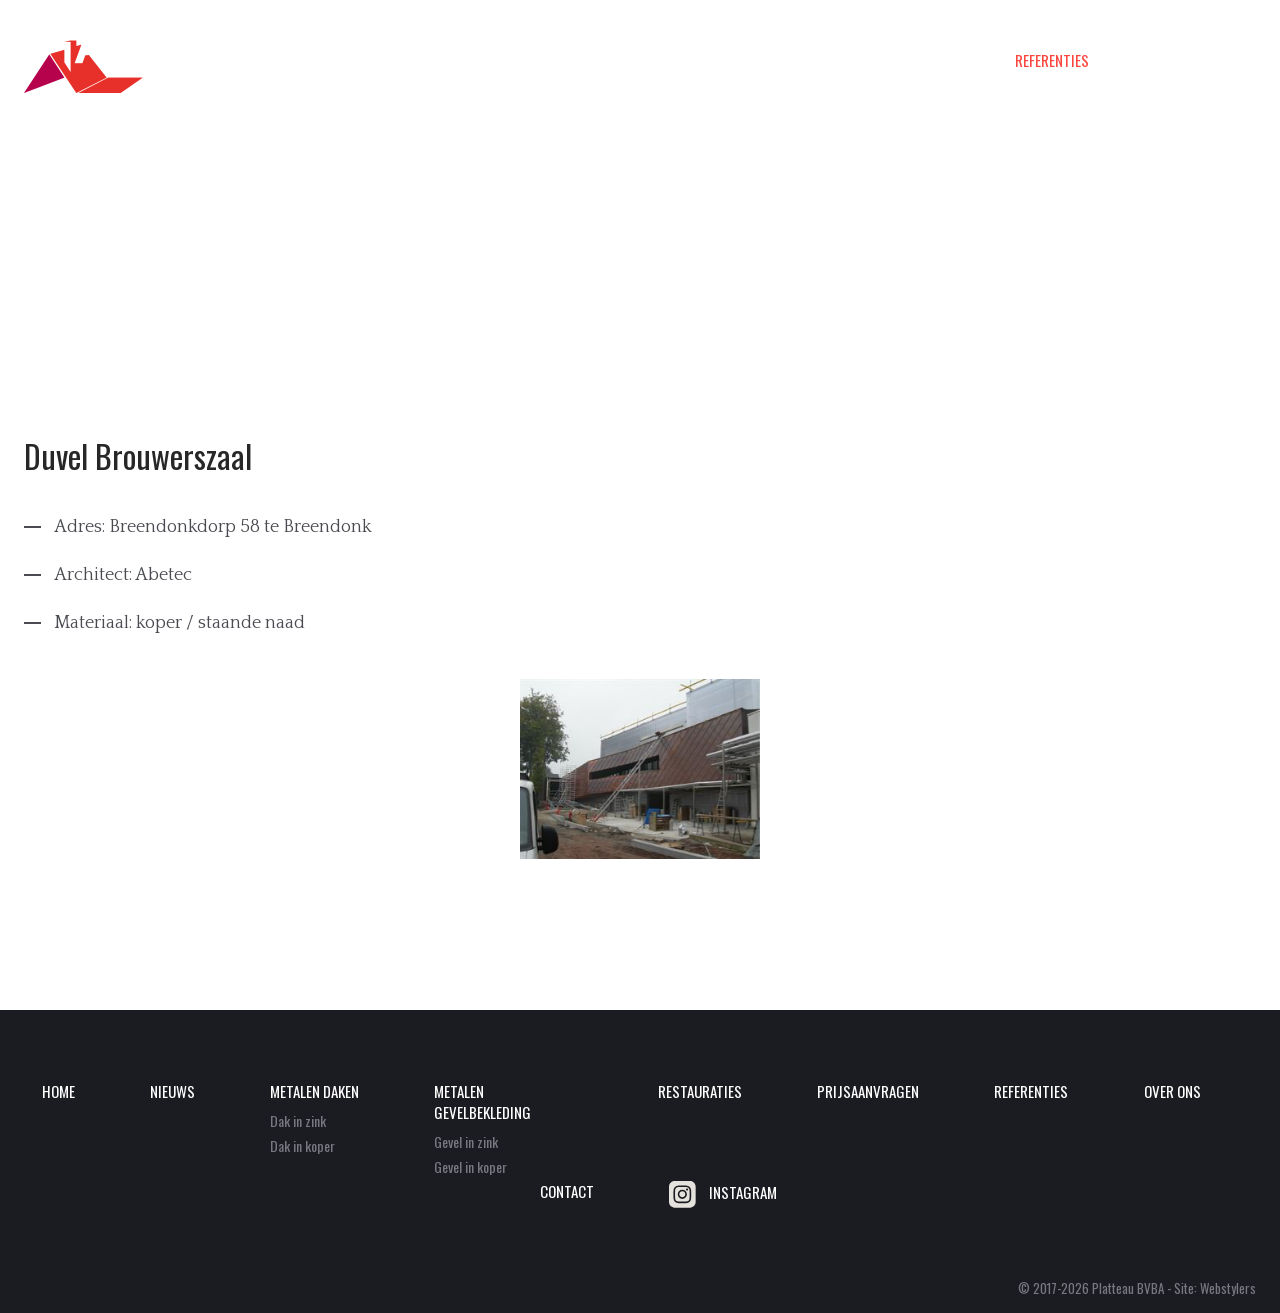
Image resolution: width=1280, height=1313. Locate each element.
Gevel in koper (470, 1166)
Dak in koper (302, 1145)
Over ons (1145, 60)
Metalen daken (522, 60)
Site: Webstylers (1215, 1288)
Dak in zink (298, 1120)
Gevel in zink (466, 1141)
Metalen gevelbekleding (670, 60)
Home (360, 60)
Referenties (1052, 60)
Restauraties (815, 60)
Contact (1229, 60)
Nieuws (427, 60)
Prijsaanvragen (936, 60)
